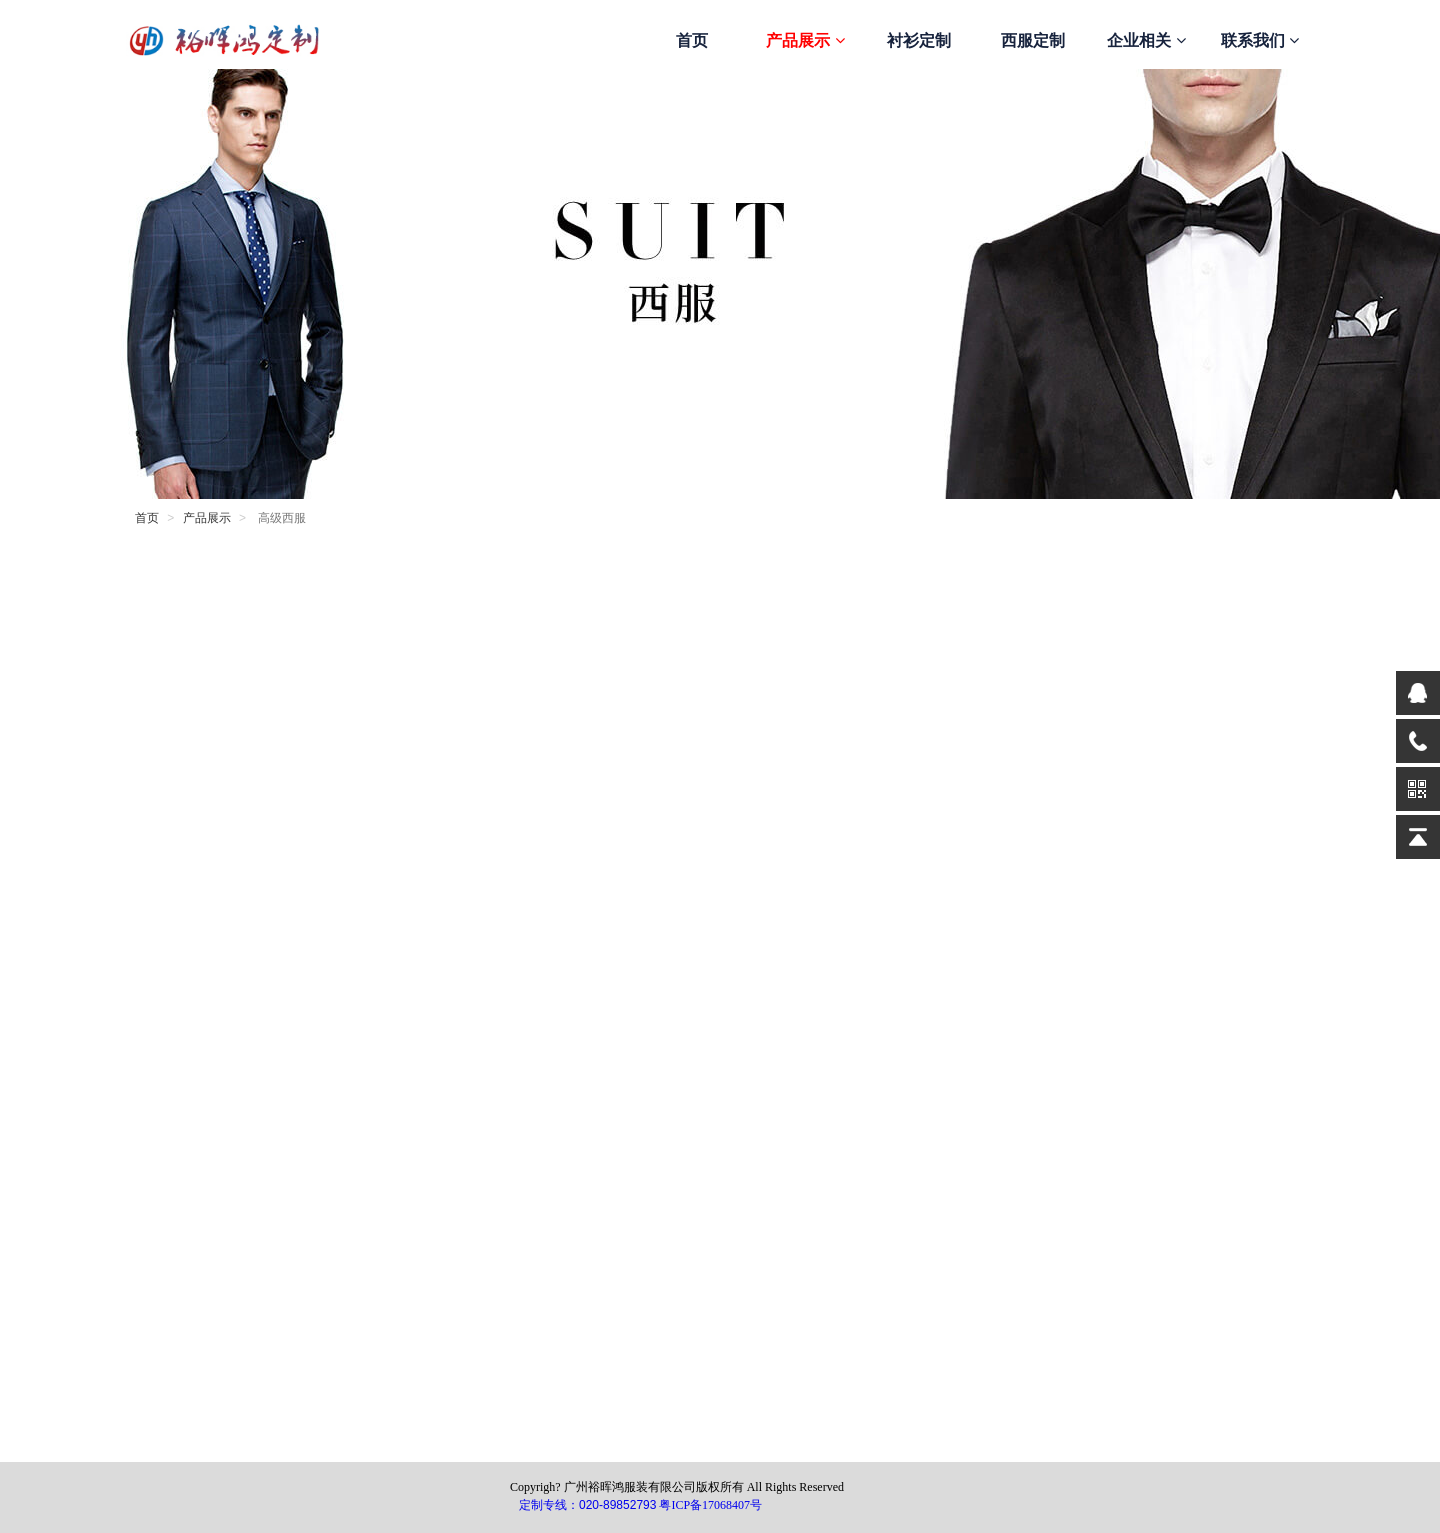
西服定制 (1033, 40)
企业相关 (1146, 40)
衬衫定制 (919, 40)
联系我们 (1260, 40)
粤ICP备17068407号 (710, 1505)
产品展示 (805, 40)
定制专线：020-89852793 (587, 1505)
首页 (692, 40)
